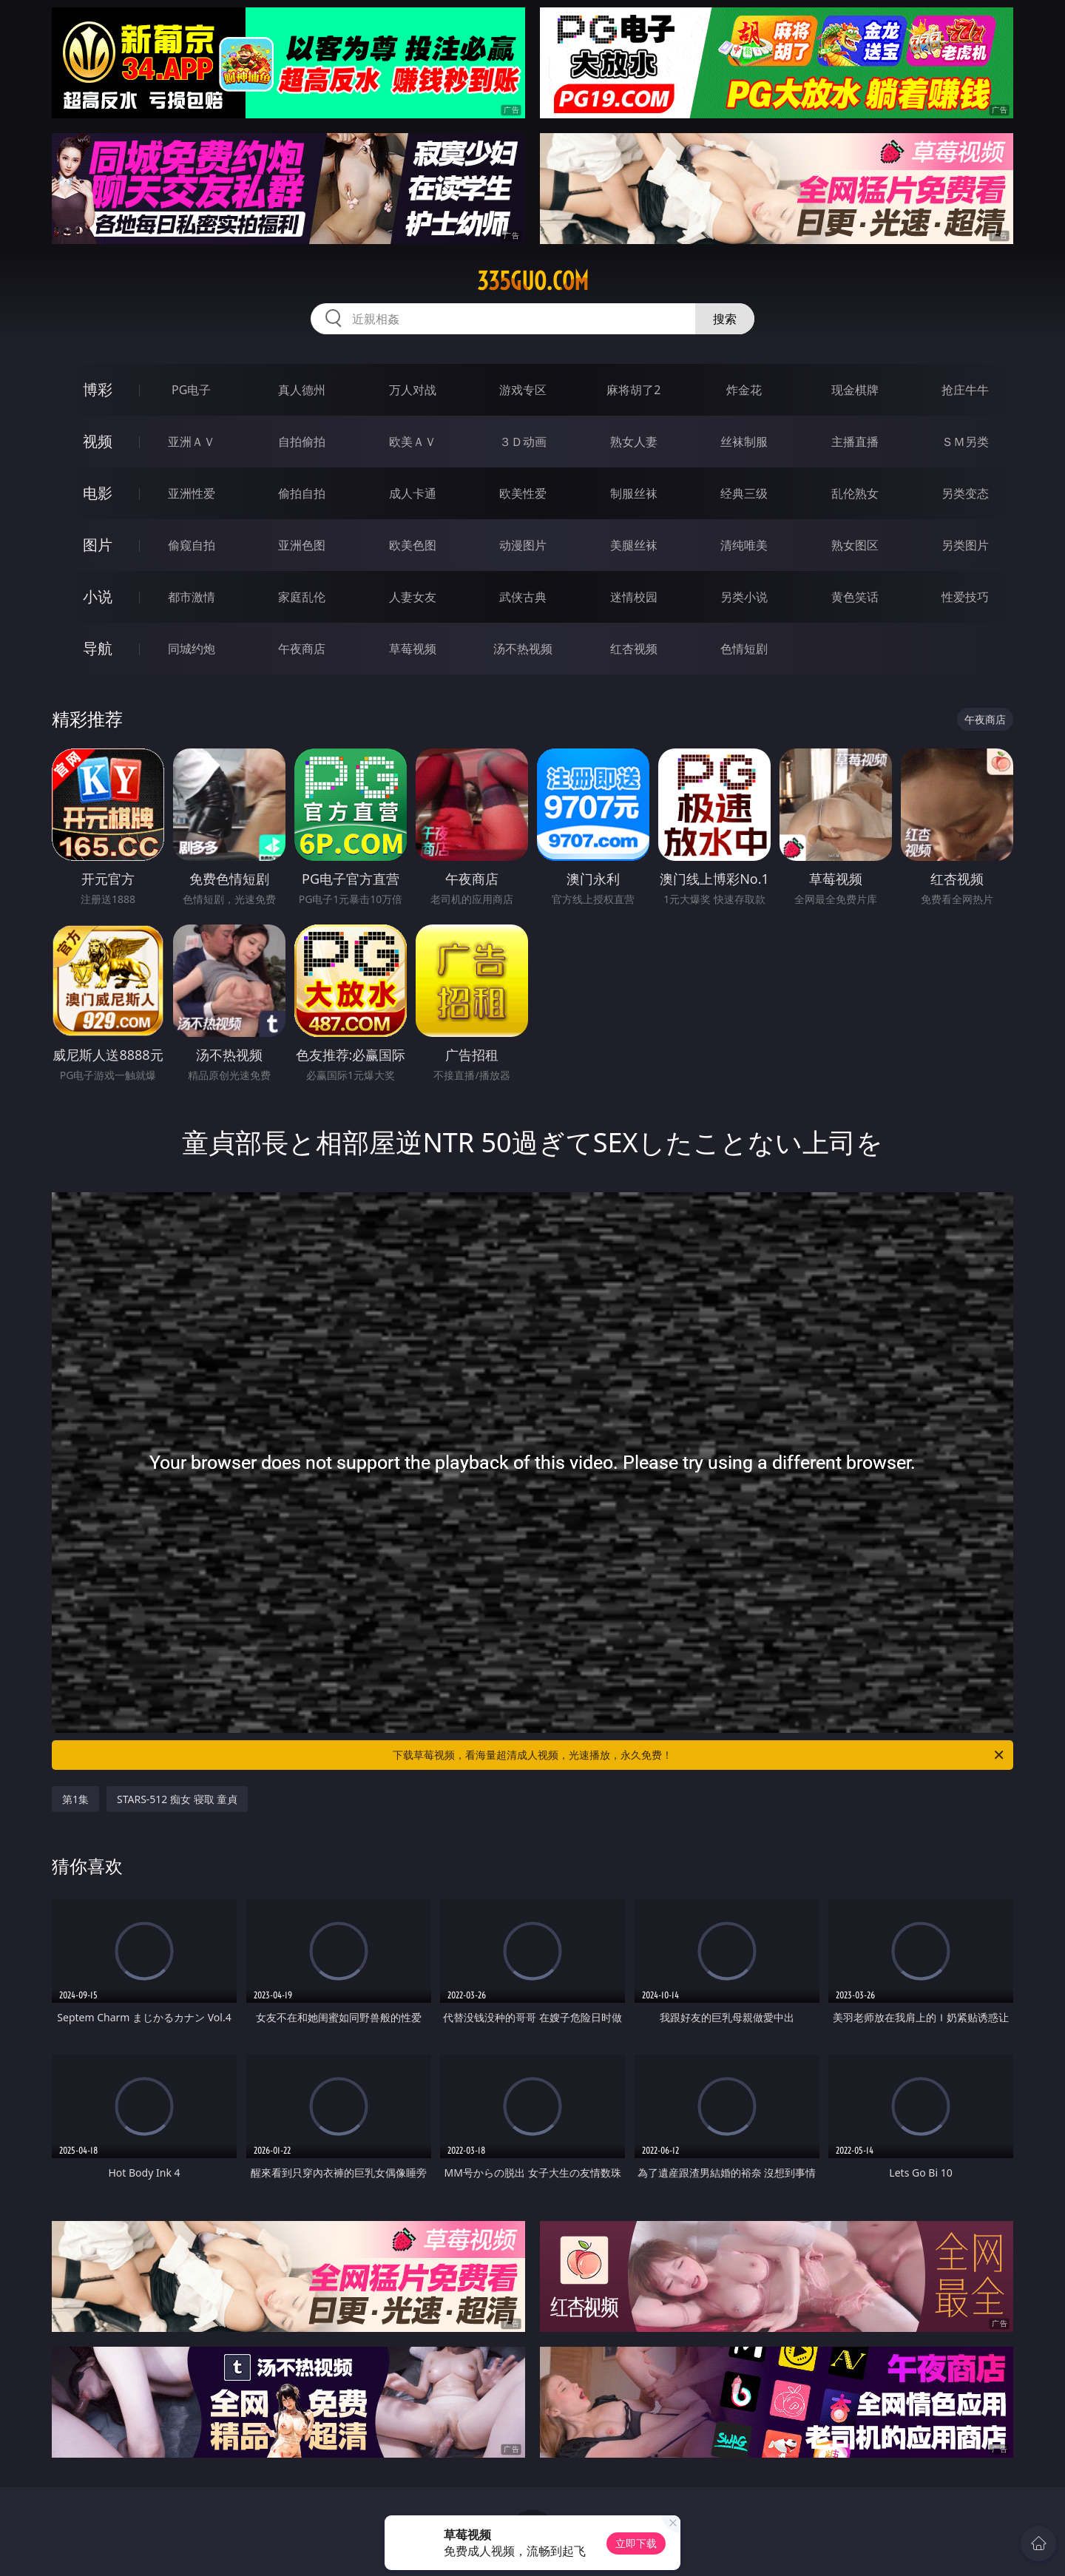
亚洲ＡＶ (191, 441)
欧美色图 (412, 545)
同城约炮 (191, 648)
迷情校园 (633, 597)
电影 (97, 493)
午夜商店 (301, 648)
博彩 (97, 389)
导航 (97, 648)
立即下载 (636, 2543)
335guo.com (533, 281)
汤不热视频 (522, 648)
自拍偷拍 (301, 441)
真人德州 (301, 390)
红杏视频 (633, 648)
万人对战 (412, 390)
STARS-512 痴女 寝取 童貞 (177, 1799)
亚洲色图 (301, 545)
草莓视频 (412, 648)
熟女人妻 (633, 441)
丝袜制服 (744, 441)
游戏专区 (523, 390)
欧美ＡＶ (412, 441)
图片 (97, 545)
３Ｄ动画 (523, 441)
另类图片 (965, 545)
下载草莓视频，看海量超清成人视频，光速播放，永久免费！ (699, 1755)
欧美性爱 (523, 493)
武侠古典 (523, 597)
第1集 (75, 1799)
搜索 (725, 319)
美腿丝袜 (633, 545)
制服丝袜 (633, 493)
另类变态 (965, 493)
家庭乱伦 (301, 597)
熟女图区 (855, 545)
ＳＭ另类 (965, 441)
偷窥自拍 (191, 545)
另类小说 (744, 597)
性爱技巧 (965, 597)
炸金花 (744, 390)
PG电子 (191, 390)
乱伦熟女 (855, 493)
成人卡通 (412, 493)
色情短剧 (744, 648)
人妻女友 (412, 597)
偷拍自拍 (301, 493)
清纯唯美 (744, 545)
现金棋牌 (855, 390)
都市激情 (191, 597)
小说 (97, 596)
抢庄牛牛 (965, 390)
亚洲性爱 (191, 493)
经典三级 (744, 493)
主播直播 (855, 441)
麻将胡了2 (633, 390)
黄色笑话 (855, 597)
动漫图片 (523, 545)
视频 (97, 441)
